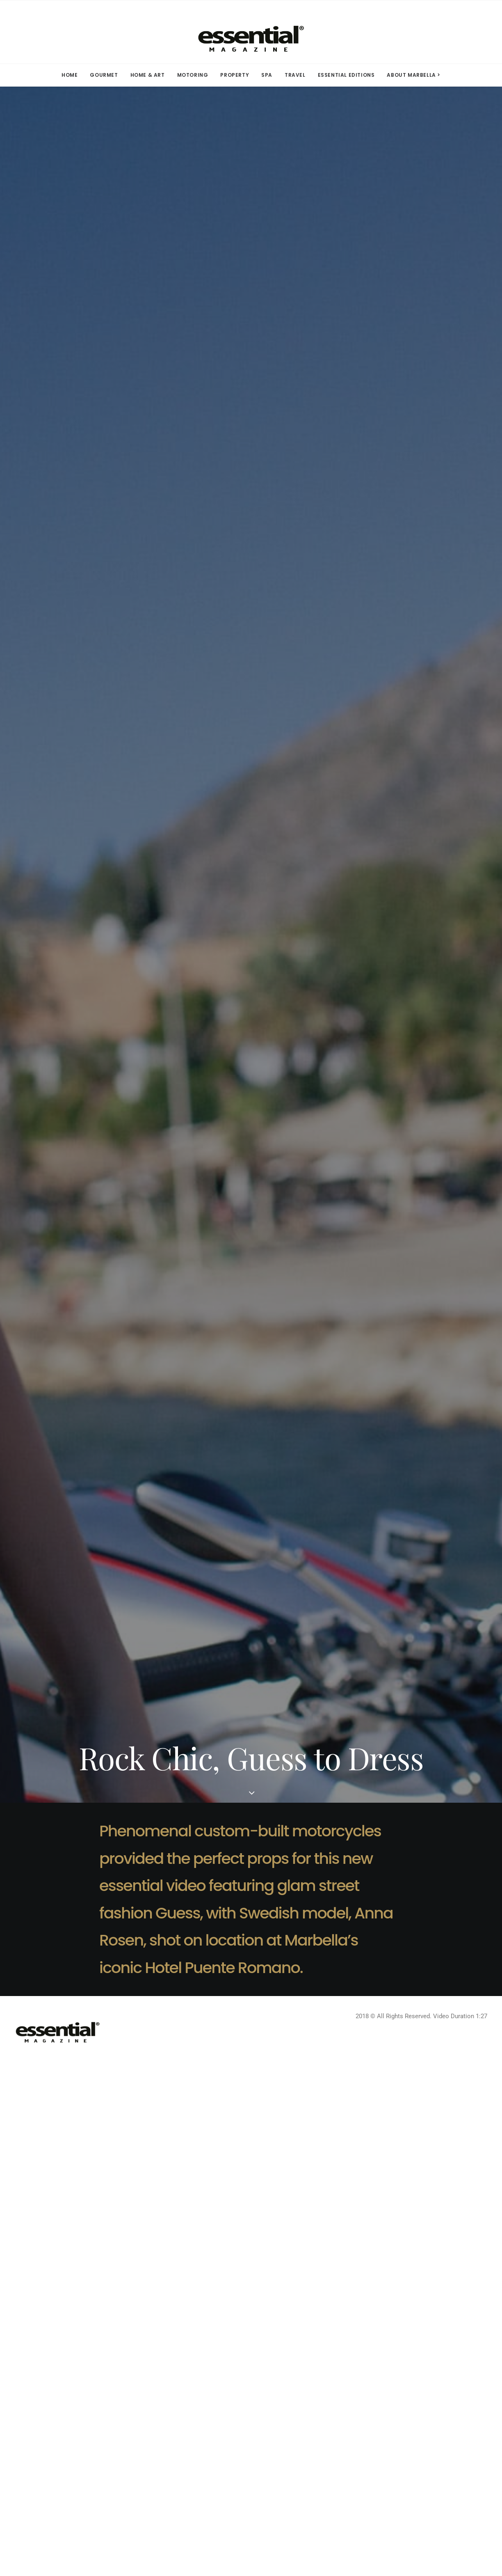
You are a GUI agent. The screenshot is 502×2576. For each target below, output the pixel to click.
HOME (70, 74)
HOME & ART (147, 74)
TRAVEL (295, 74)
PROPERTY (234, 74)
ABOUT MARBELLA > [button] (413, 74)
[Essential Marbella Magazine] (251, 32)
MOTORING (192, 74)
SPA (266, 74)
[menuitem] (72, 75)
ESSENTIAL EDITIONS (346, 74)
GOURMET (104, 74)
